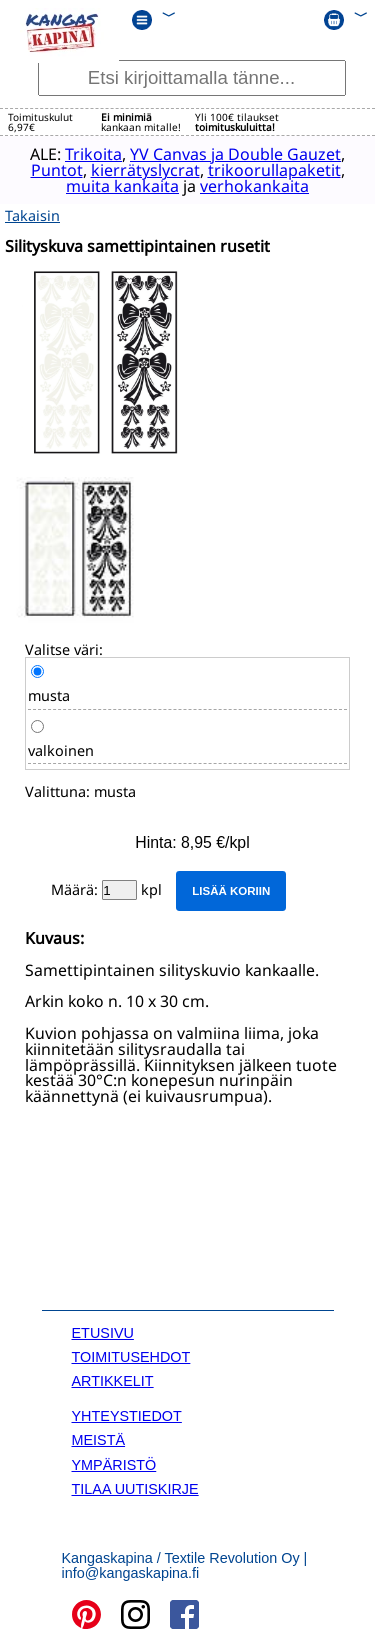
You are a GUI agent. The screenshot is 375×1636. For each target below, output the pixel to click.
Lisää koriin (231, 889)
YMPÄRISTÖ (114, 1463)
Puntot (52, 170)
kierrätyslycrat (140, 170)
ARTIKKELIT (113, 1380)
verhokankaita (250, 186)
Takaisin (32, 214)
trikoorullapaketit (269, 170)
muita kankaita (118, 186)
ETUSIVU (103, 1331)
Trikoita (89, 154)
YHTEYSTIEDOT (127, 1414)
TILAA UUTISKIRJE (135, 1487)
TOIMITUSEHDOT (131, 1355)
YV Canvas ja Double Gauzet (231, 154)
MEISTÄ (99, 1439)
